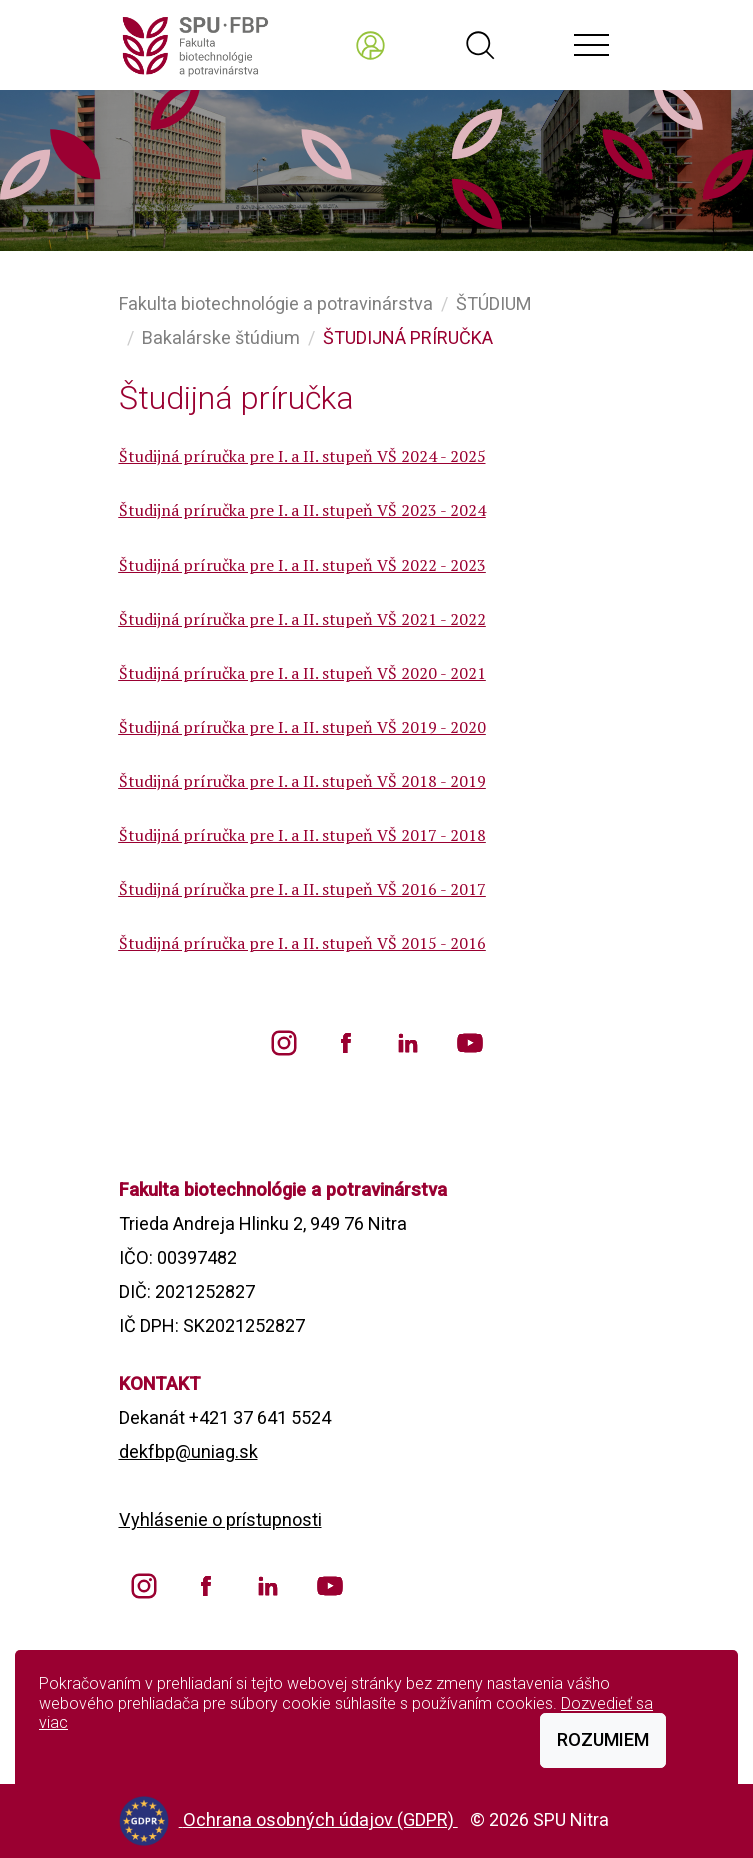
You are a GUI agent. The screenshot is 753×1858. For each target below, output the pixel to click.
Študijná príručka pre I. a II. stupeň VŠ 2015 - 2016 (302, 943)
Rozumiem (603, 1739)
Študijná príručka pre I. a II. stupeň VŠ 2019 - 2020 (302, 727)
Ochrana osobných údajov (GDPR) (320, 1819)
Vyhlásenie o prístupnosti (220, 1519)
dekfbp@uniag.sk (188, 1451)
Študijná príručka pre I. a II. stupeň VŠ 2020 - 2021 (302, 673)
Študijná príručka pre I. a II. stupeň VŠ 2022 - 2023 (302, 565)
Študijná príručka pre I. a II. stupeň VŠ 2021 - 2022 (302, 619)
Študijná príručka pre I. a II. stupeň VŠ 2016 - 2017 (302, 889)
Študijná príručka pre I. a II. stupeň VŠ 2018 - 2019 (302, 781)
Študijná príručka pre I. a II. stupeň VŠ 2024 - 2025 (302, 456)
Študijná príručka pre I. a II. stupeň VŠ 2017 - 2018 (302, 835)
